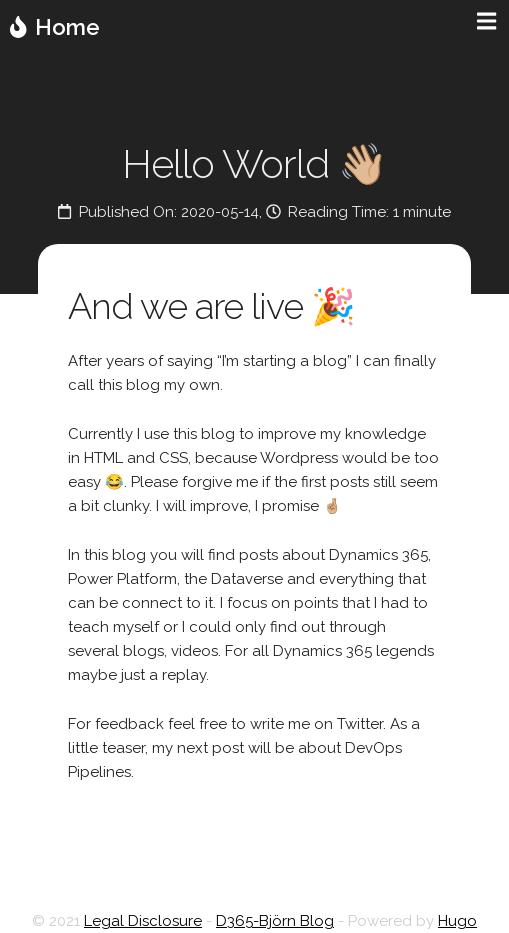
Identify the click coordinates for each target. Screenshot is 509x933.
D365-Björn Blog (275, 921)
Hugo (457, 921)
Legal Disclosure (143, 921)
